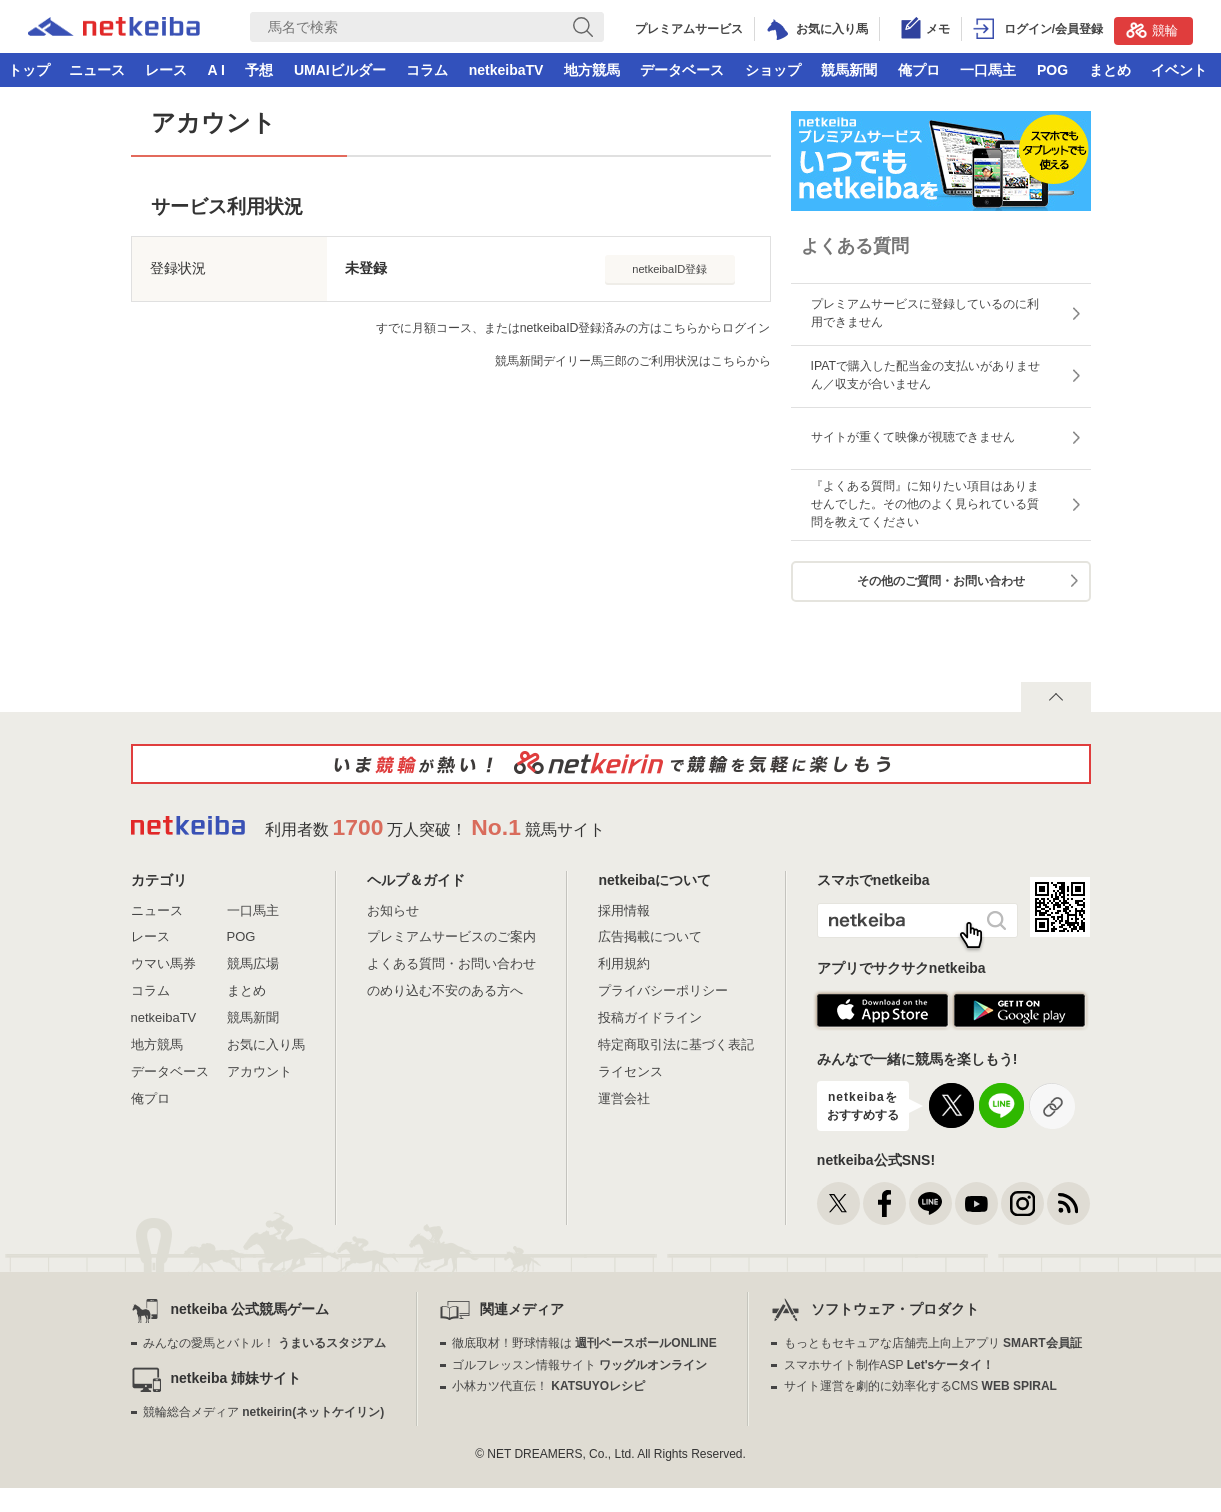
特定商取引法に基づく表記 (676, 1044)
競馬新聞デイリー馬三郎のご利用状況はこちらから (633, 361)
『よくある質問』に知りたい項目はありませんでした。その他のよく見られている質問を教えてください (925, 504)
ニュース (97, 70)
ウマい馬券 (163, 963)
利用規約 (624, 963)
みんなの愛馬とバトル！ (264, 1343)
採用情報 (624, 910)
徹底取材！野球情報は (584, 1343)
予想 (259, 70)
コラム (427, 70)
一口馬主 (988, 70)
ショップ (773, 70)
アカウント (259, 1071)
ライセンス (630, 1071)
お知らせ (393, 910)
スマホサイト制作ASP (889, 1365)
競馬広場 (253, 963)
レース (166, 70)
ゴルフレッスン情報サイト (579, 1365)
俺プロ (919, 70)
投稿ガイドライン (650, 1017)
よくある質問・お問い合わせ (451, 963)
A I (216, 70)
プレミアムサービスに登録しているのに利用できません (925, 313)
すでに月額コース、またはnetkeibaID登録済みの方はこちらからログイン (573, 328)
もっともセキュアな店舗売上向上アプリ (933, 1343)
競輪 (1152, 30)
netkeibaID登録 (669, 269)
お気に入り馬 (266, 1044)
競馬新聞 (849, 70)
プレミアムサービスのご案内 (451, 936)
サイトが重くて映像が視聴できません (913, 437)
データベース (682, 70)
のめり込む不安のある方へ (445, 990)
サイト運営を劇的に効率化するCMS (920, 1386)
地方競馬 (592, 70)
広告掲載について (650, 936)
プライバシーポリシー (663, 990)
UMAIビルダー (340, 70)
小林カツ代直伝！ (548, 1386)
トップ (29, 70)
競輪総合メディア (263, 1412)
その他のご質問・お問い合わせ (941, 581)
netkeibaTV (506, 70)
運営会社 (624, 1098)
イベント (1179, 70)
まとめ (1110, 70)
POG (1052, 70)
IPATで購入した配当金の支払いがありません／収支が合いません (926, 375)
